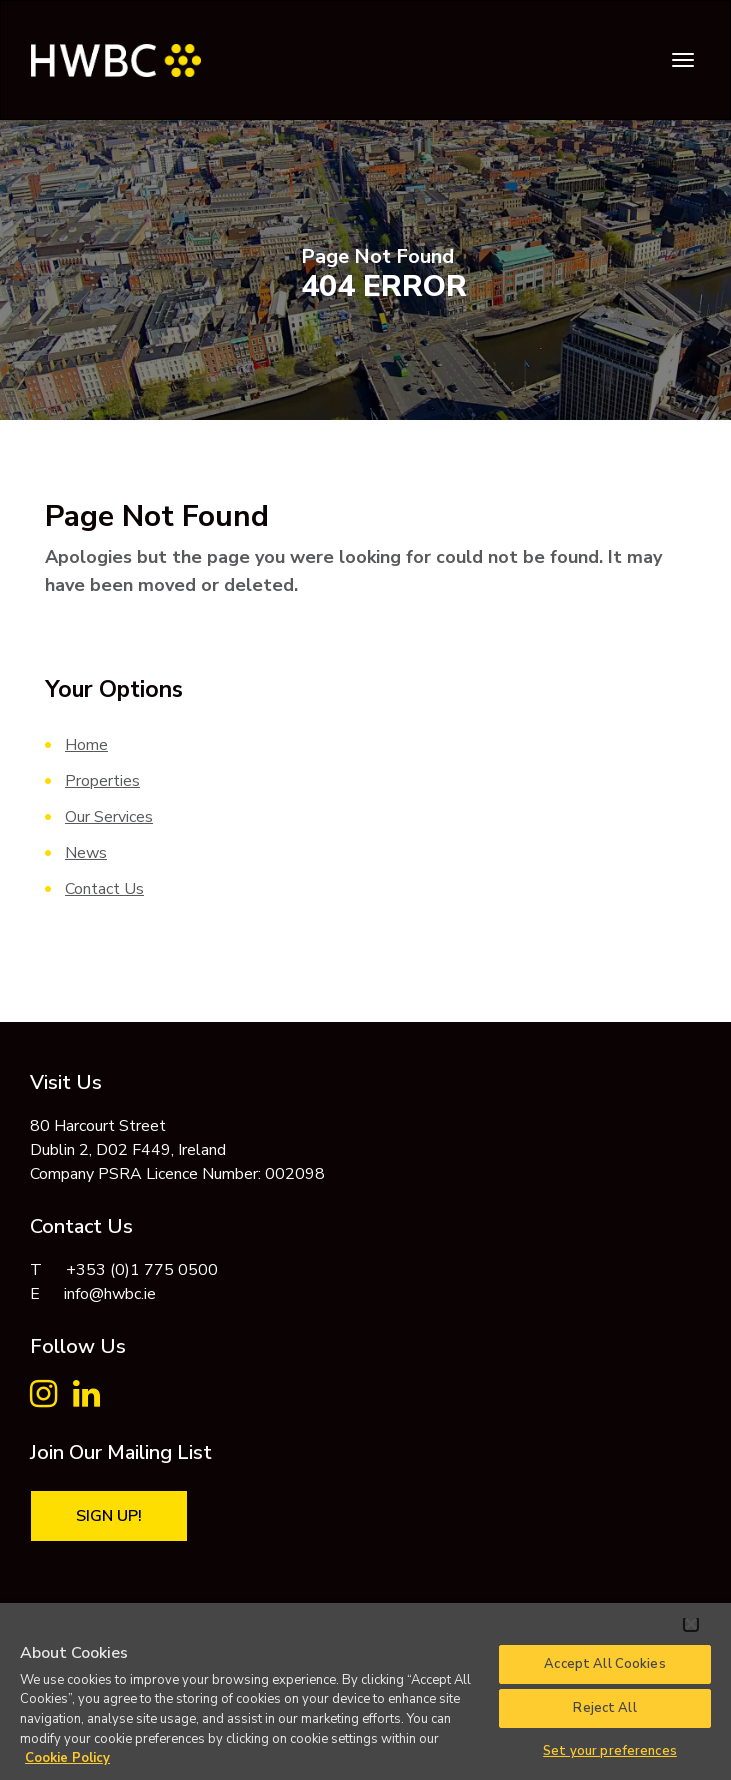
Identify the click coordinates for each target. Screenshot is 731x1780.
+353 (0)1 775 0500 (142, 1270)
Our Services (109, 817)
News (86, 853)
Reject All (604, 1708)
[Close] (691, 1624)
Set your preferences (610, 1751)
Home (86, 745)
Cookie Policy (67, 1758)
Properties (102, 781)
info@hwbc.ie (110, 1294)
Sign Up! (109, 1516)
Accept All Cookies (604, 1664)
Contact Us (104, 889)
